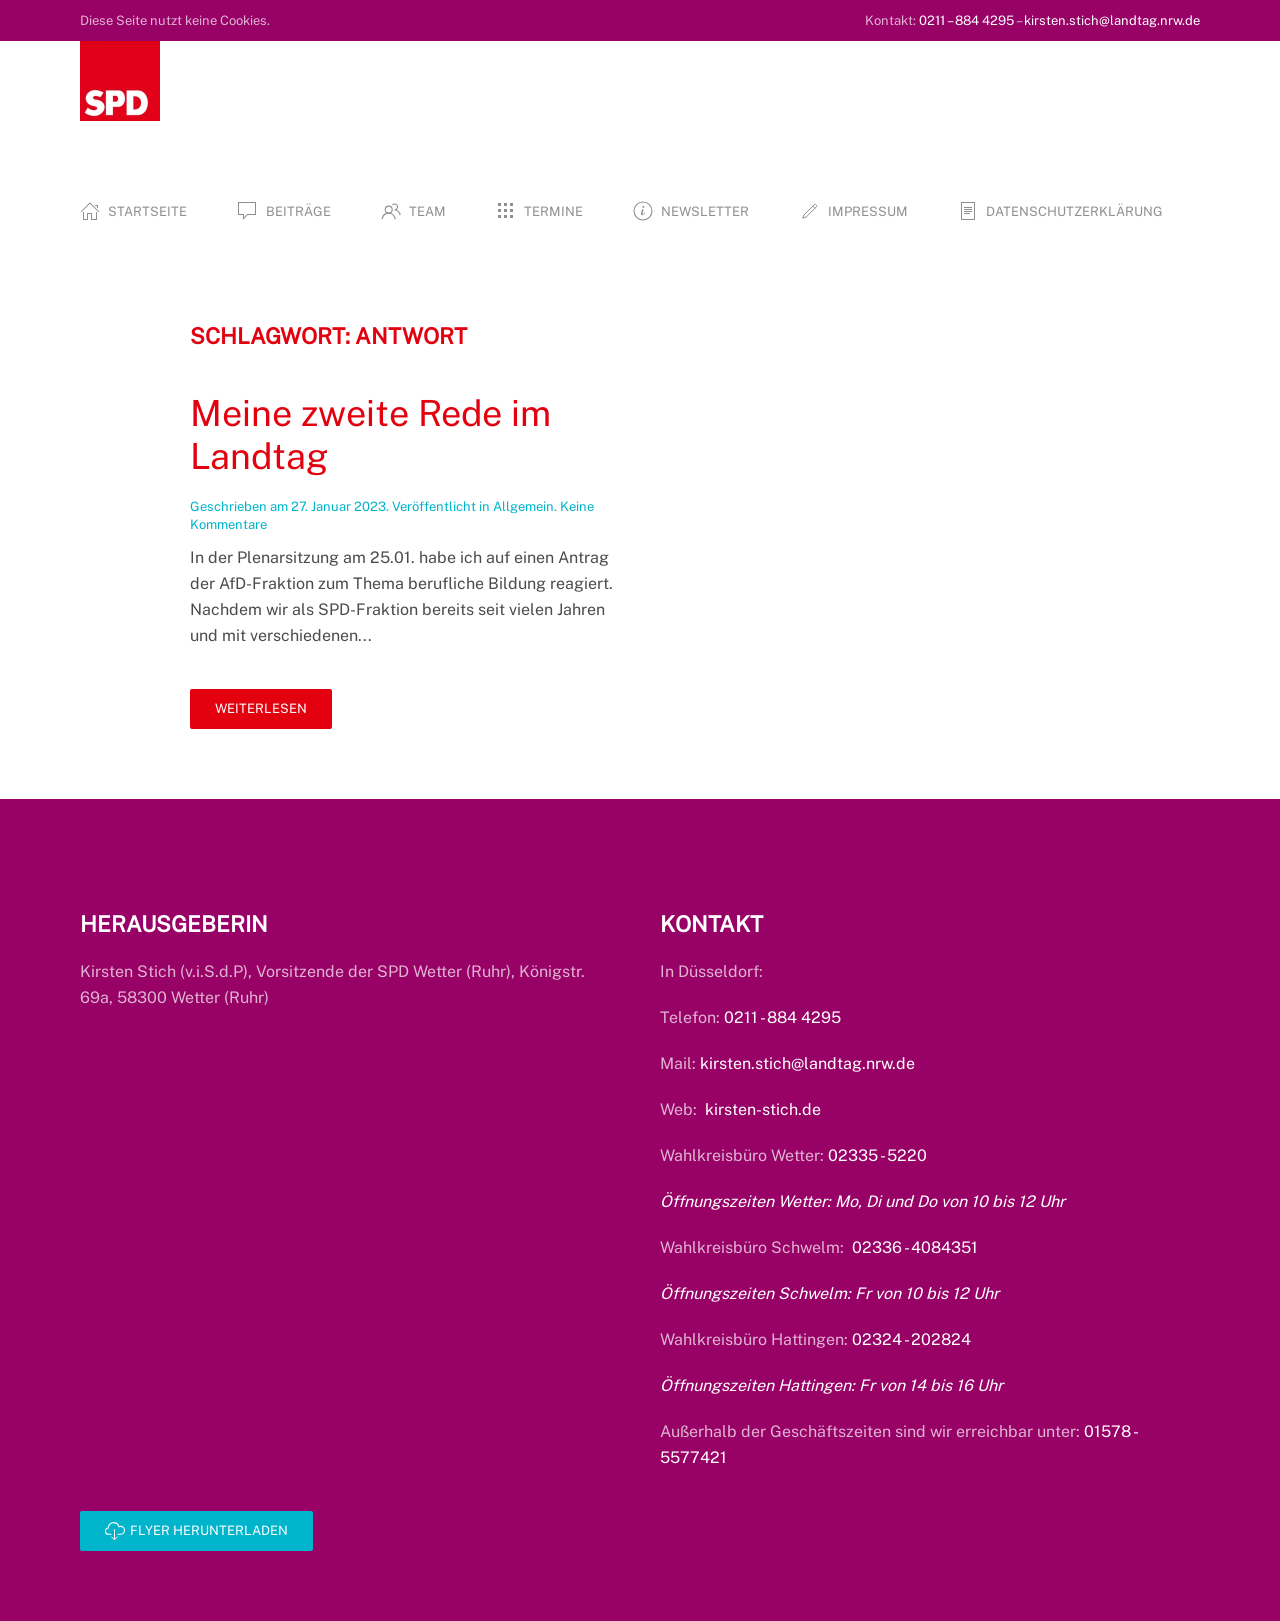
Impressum (853, 211)
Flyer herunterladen (196, 1531)
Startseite (133, 211)
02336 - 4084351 (915, 1247)
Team (413, 211)
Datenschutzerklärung (1060, 211)
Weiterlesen (261, 708)
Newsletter (691, 211)
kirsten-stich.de (763, 1109)
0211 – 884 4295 (966, 20)
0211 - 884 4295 (782, 1017)
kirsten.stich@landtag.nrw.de (1112, 20)
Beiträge (283, 211)
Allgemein (523, 506)
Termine (539, 211)
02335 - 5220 (877, 1155)
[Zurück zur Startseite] (120, 81)
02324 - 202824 (911, 1339)
